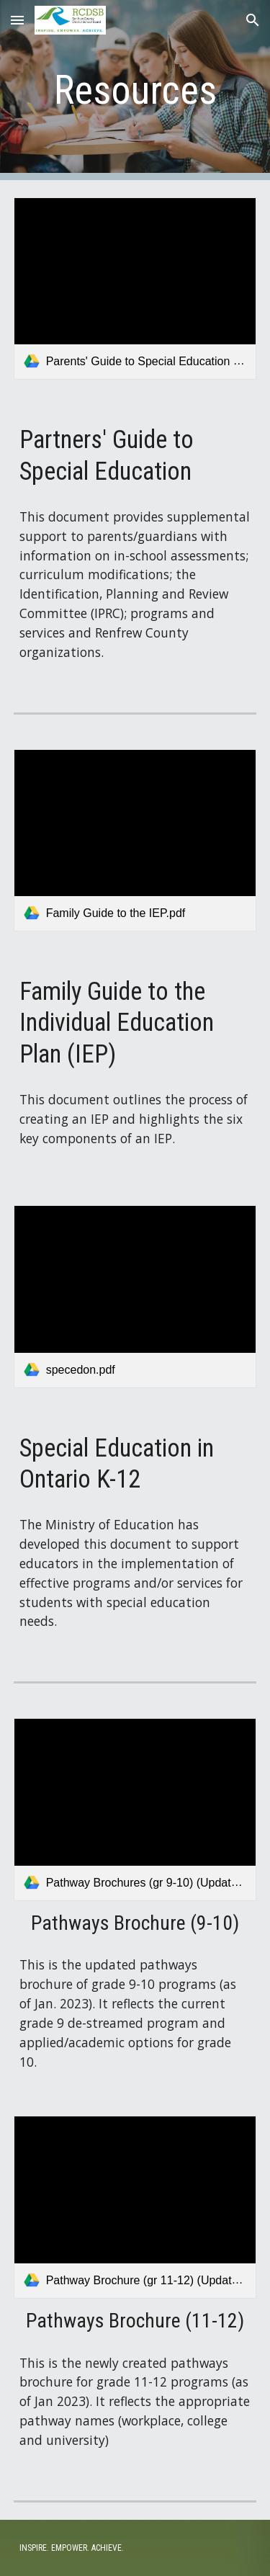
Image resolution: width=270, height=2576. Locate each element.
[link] (135, 288)
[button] (17, 20)
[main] (135, 90)
